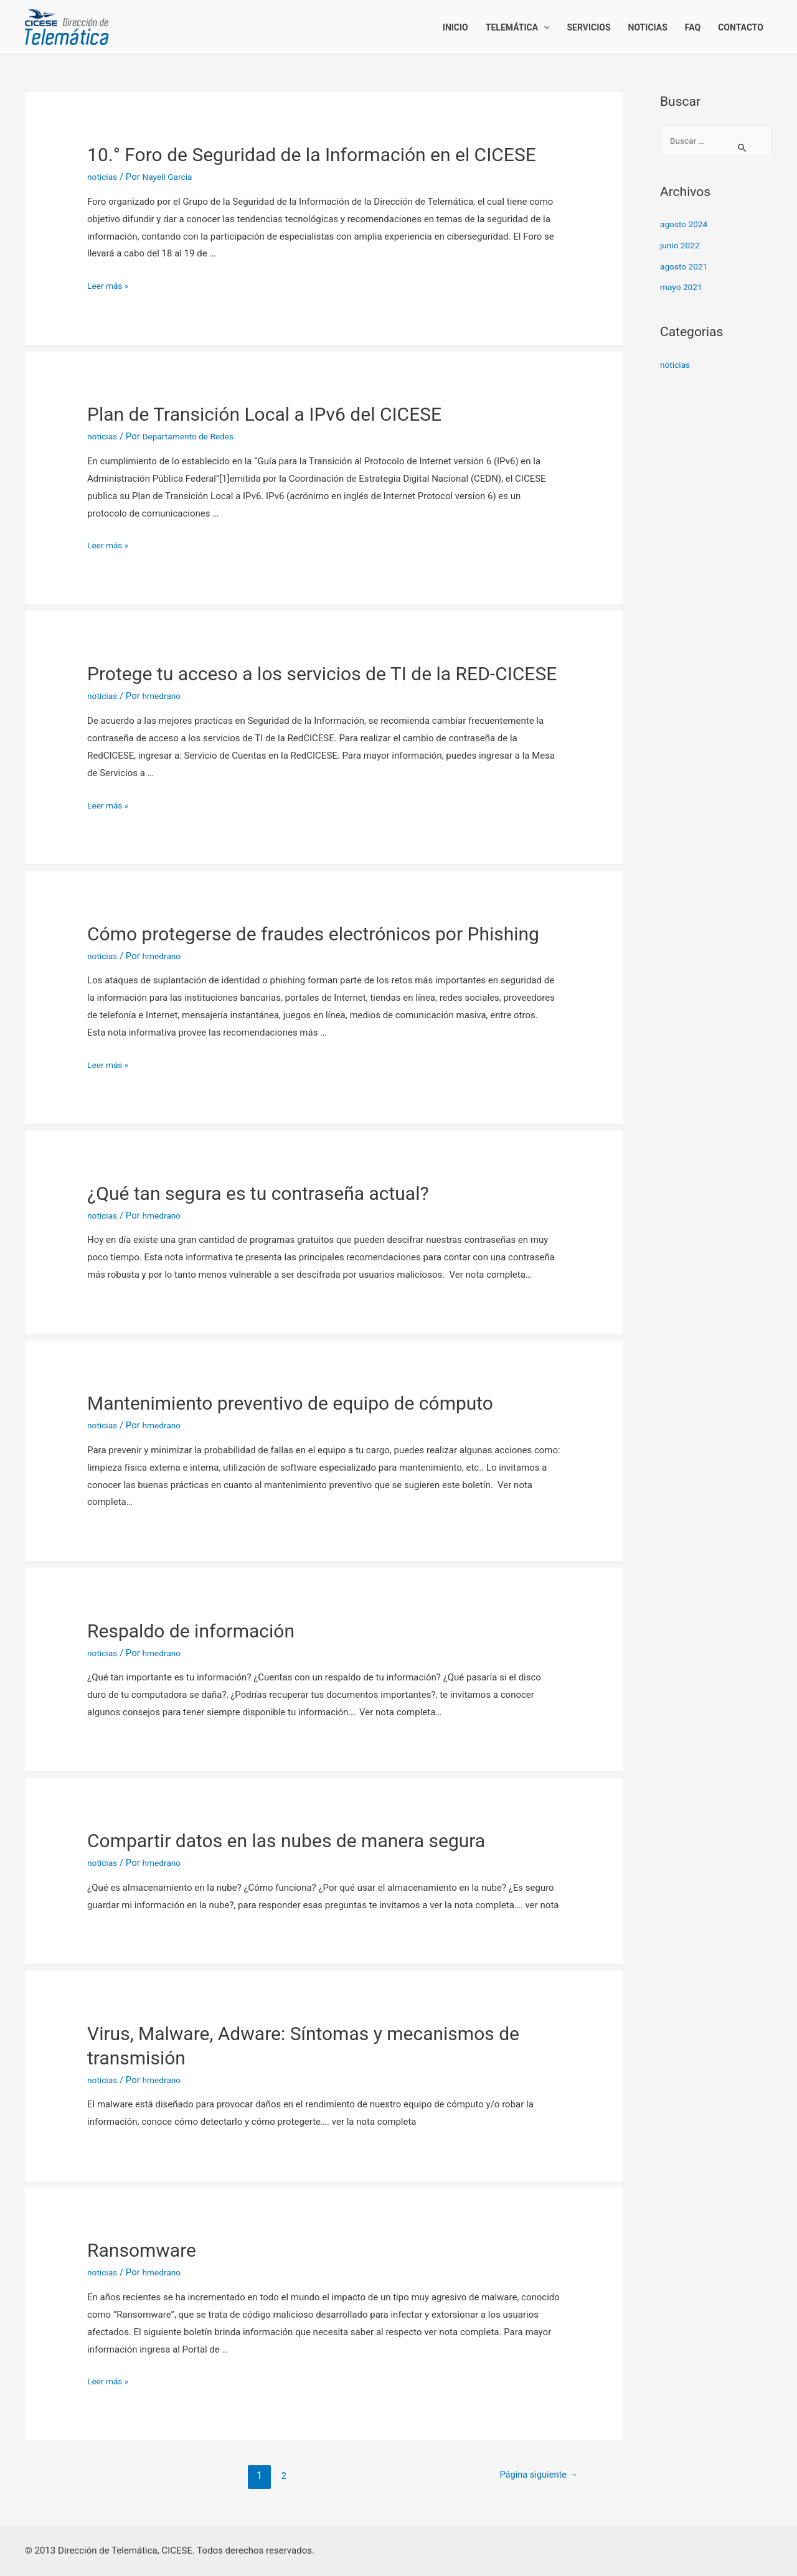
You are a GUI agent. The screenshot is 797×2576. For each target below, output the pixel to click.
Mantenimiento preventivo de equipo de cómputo (290, 1403)
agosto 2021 (686, 267)
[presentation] (543, 27)
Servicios (588, 27)
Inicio (455, 27)
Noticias (647, 27)
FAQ (692, 27)
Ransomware (141, 2250)
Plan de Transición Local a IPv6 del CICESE (264, 414)
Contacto (740, 27)
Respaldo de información (191, 1631)
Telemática (518, 27)
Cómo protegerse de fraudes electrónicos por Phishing (313, 934)
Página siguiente (534, 2475)
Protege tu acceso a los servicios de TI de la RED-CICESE (322, 674)
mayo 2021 (683, 288)
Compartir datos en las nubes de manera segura (286, 1841)
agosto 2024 (686, 225)
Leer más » (110, 285)
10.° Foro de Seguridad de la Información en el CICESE (311, 155)
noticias (103, 176)
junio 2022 (682, 246)
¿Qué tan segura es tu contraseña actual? (258, 1193)
